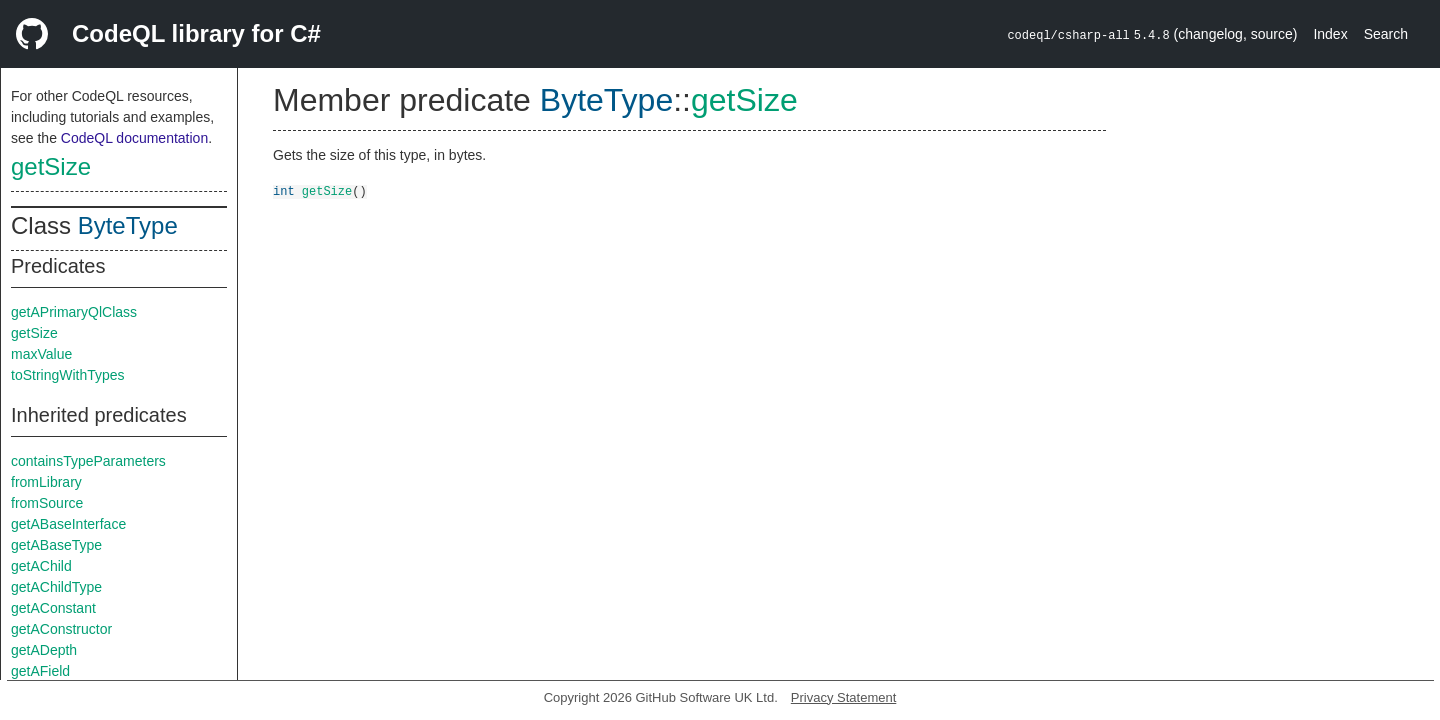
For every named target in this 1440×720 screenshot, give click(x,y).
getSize (51, 166)
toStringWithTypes (68, 375)
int (284, 190)
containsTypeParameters (88, 461)
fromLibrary (46, 482)
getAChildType (56, 587)
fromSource (47, 503)
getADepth (44, 650)
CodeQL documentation (134, 138)
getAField (40, 671)
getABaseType (56, 545)
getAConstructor (61, 629)
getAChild (41, 566)
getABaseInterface (68, 524)
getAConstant (53, 608)
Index (1330, 34)
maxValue (41, 354)
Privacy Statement (844, 697)
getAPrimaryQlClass (74, 312)
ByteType (128, 225)
